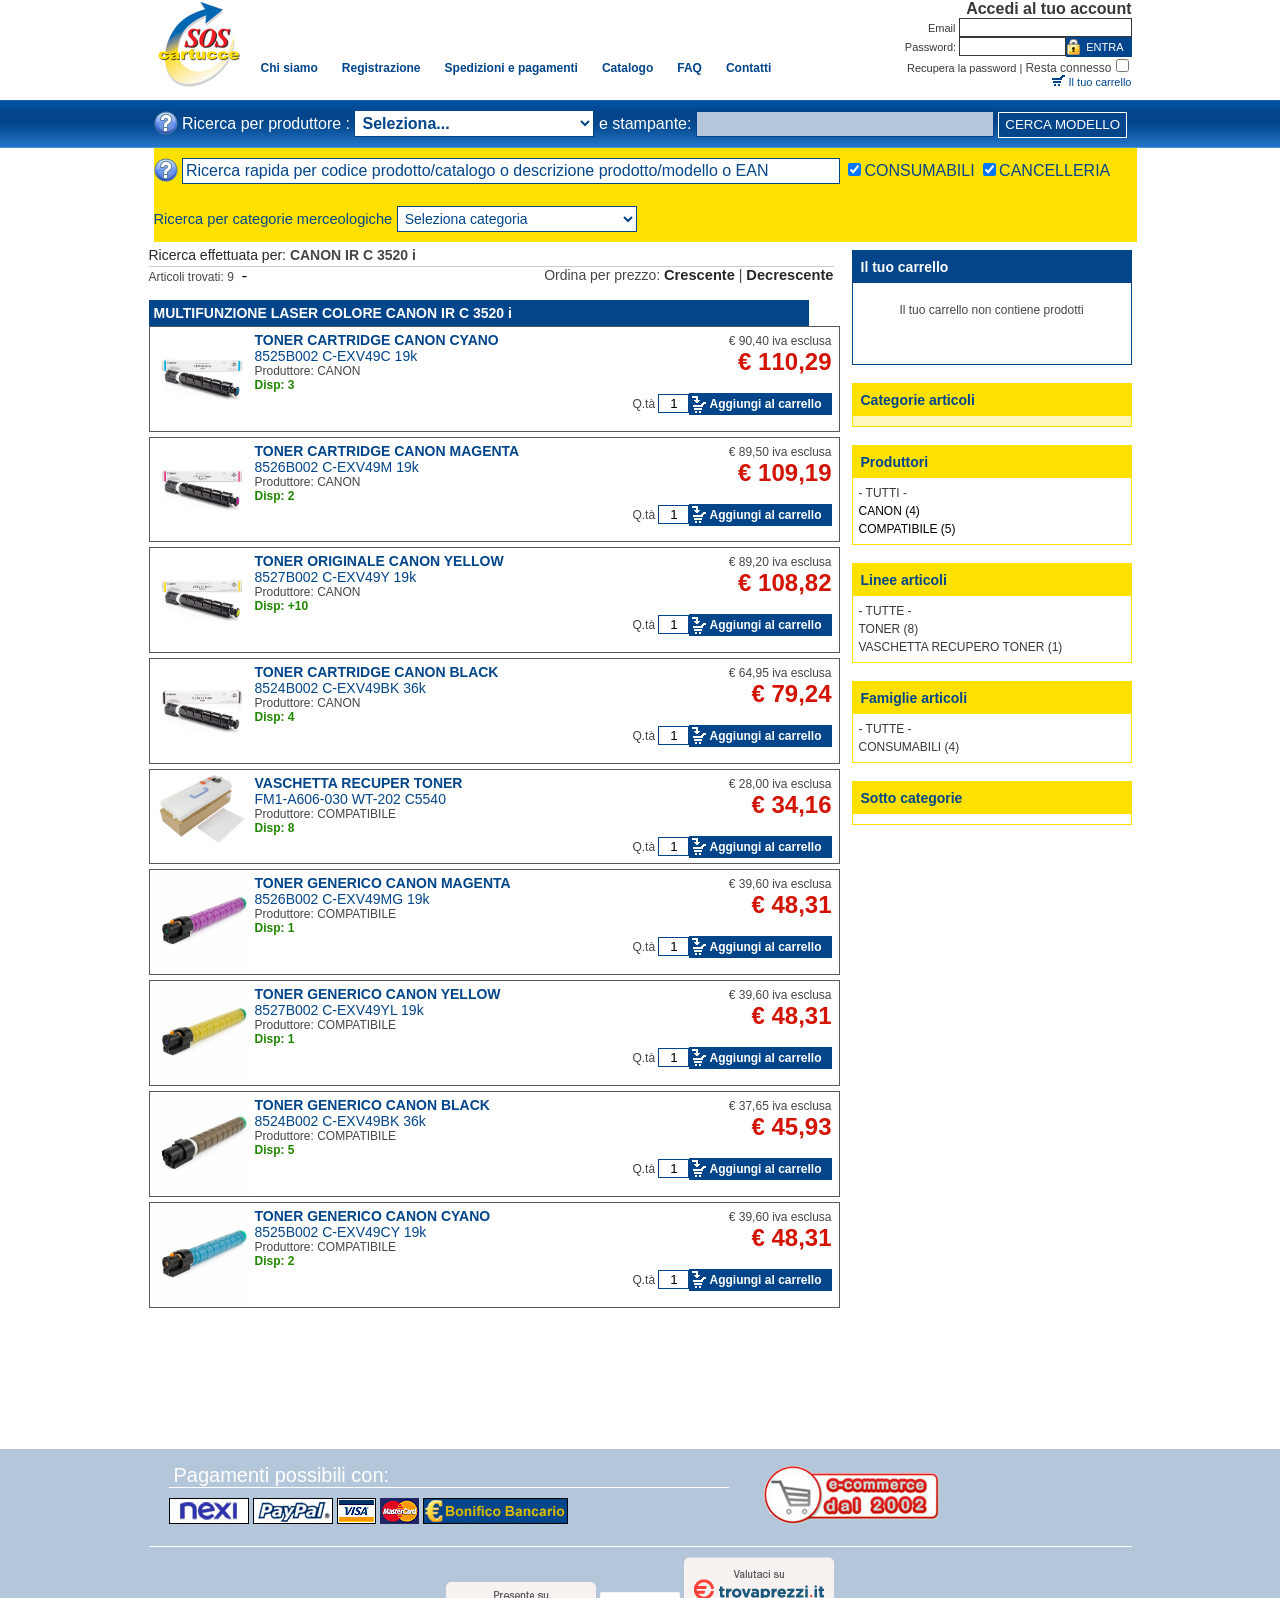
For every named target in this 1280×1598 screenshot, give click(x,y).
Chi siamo (289, 68)
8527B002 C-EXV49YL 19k (339, 1010)
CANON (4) (889, 511)
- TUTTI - (883, 493)
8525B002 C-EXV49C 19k (336, 356)
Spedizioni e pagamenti (511, 68)
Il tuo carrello (1100, 82)
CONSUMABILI (919, 170)
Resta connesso (1068, 68)
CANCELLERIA (1054, 170)
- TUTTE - (885, 611)
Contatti (748, 68)
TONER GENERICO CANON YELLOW (378, 994)
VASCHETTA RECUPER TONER (359, 783)
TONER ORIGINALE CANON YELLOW (379, 561)
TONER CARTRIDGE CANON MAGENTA (387, 451)
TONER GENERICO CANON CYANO (373, 1216)
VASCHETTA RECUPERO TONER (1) (961, 647)
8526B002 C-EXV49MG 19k (342, 899)
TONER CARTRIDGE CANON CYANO (377, 340)
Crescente (699, 275)
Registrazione (381, 68)
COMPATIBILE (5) (907, 529)
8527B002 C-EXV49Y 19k (336, 577)
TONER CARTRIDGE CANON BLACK (377, 672)
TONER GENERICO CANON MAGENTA (383, 883)
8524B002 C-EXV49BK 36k (340, 688)
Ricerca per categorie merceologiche (273, 219)
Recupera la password (961, 68)
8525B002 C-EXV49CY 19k (341, 1232)
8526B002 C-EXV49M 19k (337, 467)
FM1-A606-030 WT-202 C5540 (350, 799)
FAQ (689, 68)
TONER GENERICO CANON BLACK (372, 1105)
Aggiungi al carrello (765, 404)
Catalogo (627, 68)
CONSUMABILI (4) (909, 747)
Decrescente (789, 275)
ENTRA (1104, 47)
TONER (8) (889, 629)
